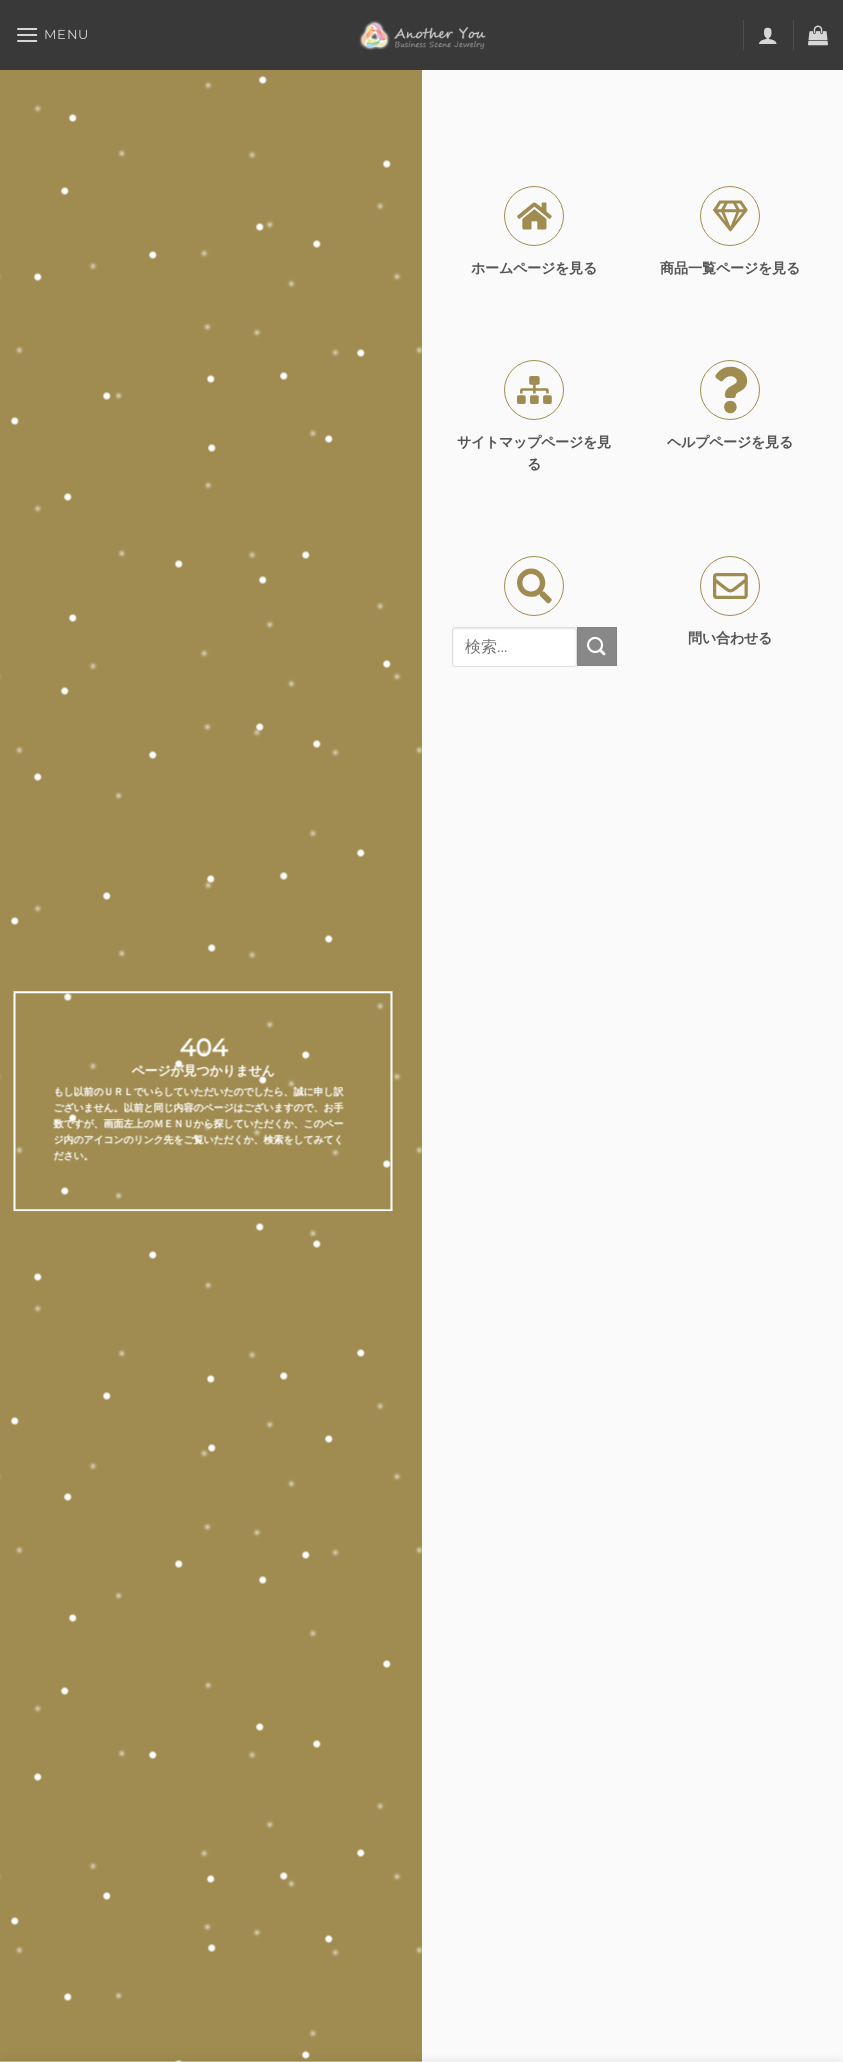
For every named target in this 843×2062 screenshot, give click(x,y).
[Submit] (597, 646)
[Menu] (52, 34)
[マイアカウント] (768, 35)
